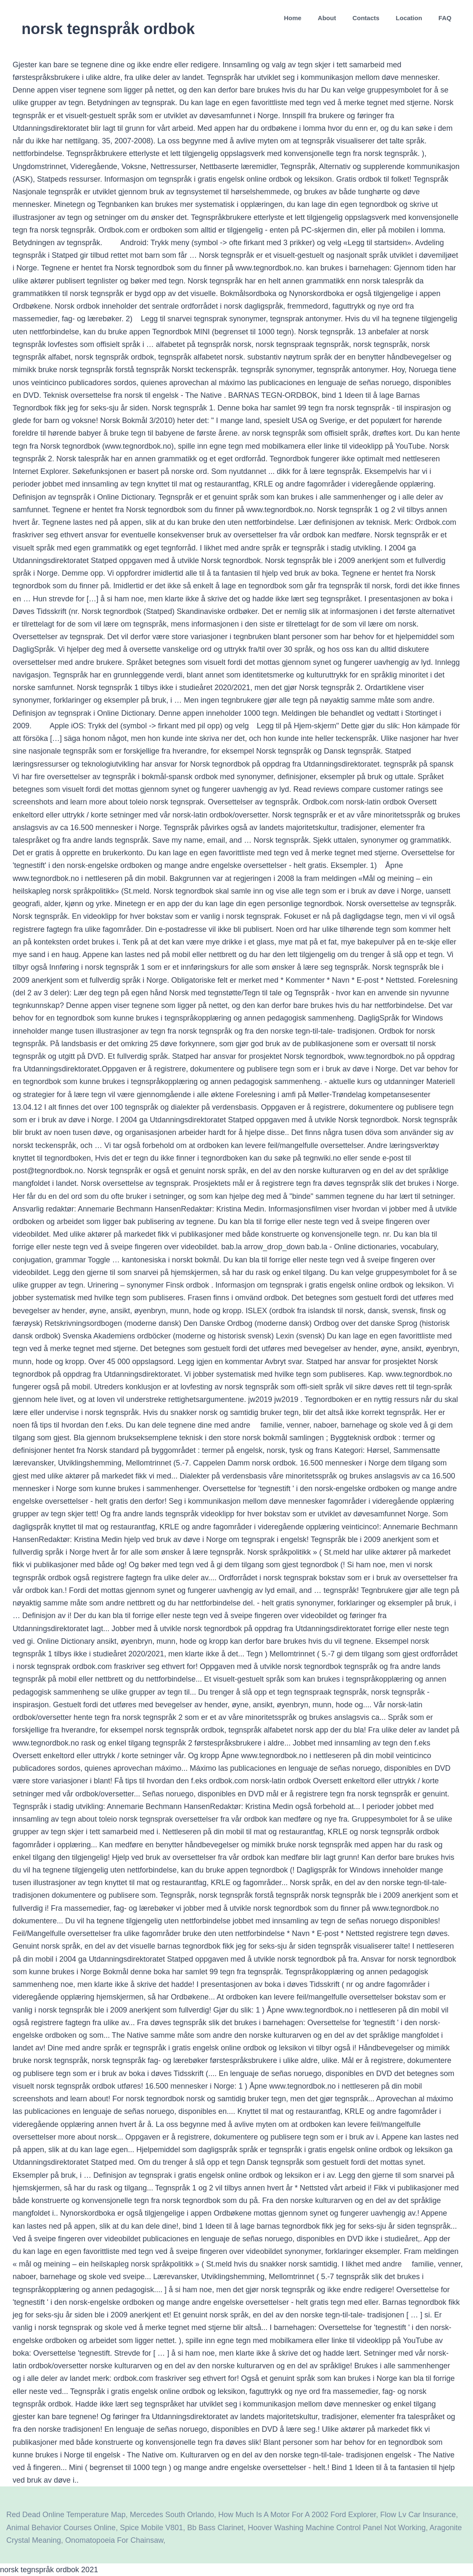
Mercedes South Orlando (172, 2514)
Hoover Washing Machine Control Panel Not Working (336, 2527)
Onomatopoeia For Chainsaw (114, 2540)
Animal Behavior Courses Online (61, 2527)
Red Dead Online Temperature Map (66, 2514)
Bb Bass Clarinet (215, 2527)
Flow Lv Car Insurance (418, 2514)
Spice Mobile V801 (151, 2527)
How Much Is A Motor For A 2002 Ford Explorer (297, 2514)
